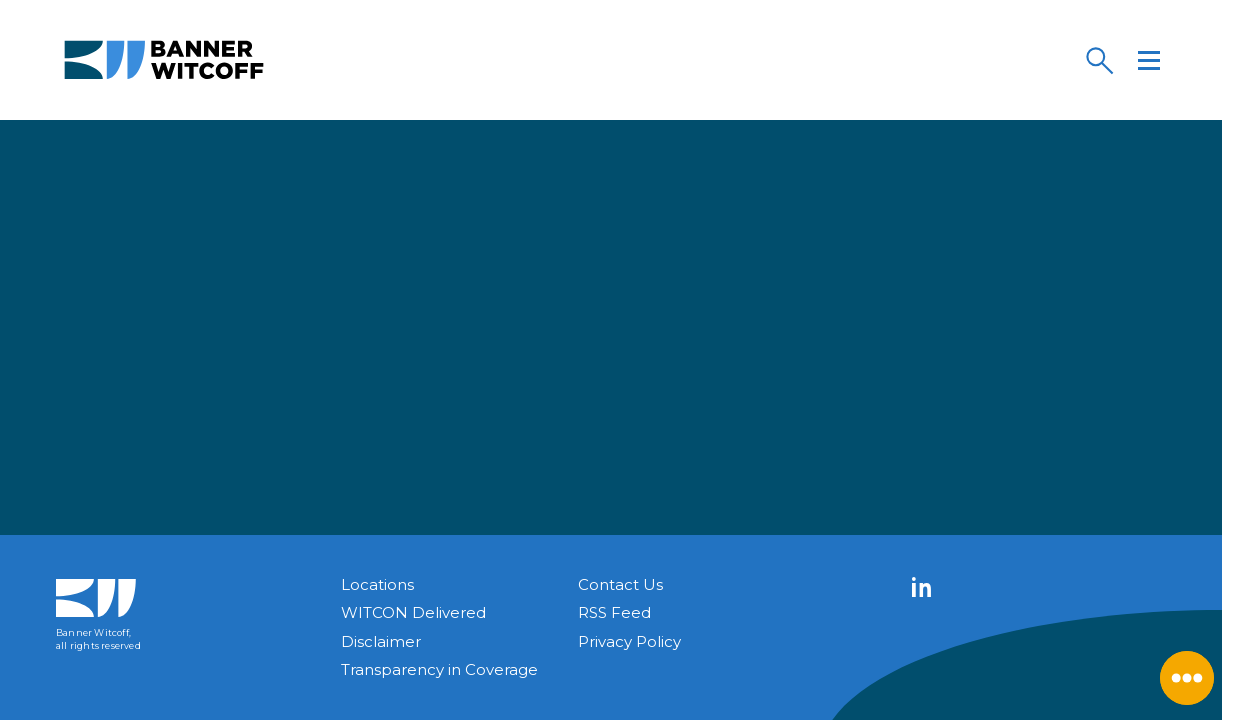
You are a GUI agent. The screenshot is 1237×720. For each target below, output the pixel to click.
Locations (377, 584)
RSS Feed (614, 612)
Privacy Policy (629, 641)
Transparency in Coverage (439, 669)
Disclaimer (381, 641)
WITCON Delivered (413, 612)
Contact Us (620, 584)
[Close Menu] (1187, 678)
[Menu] (1149, 60)
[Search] (1099, 60)
